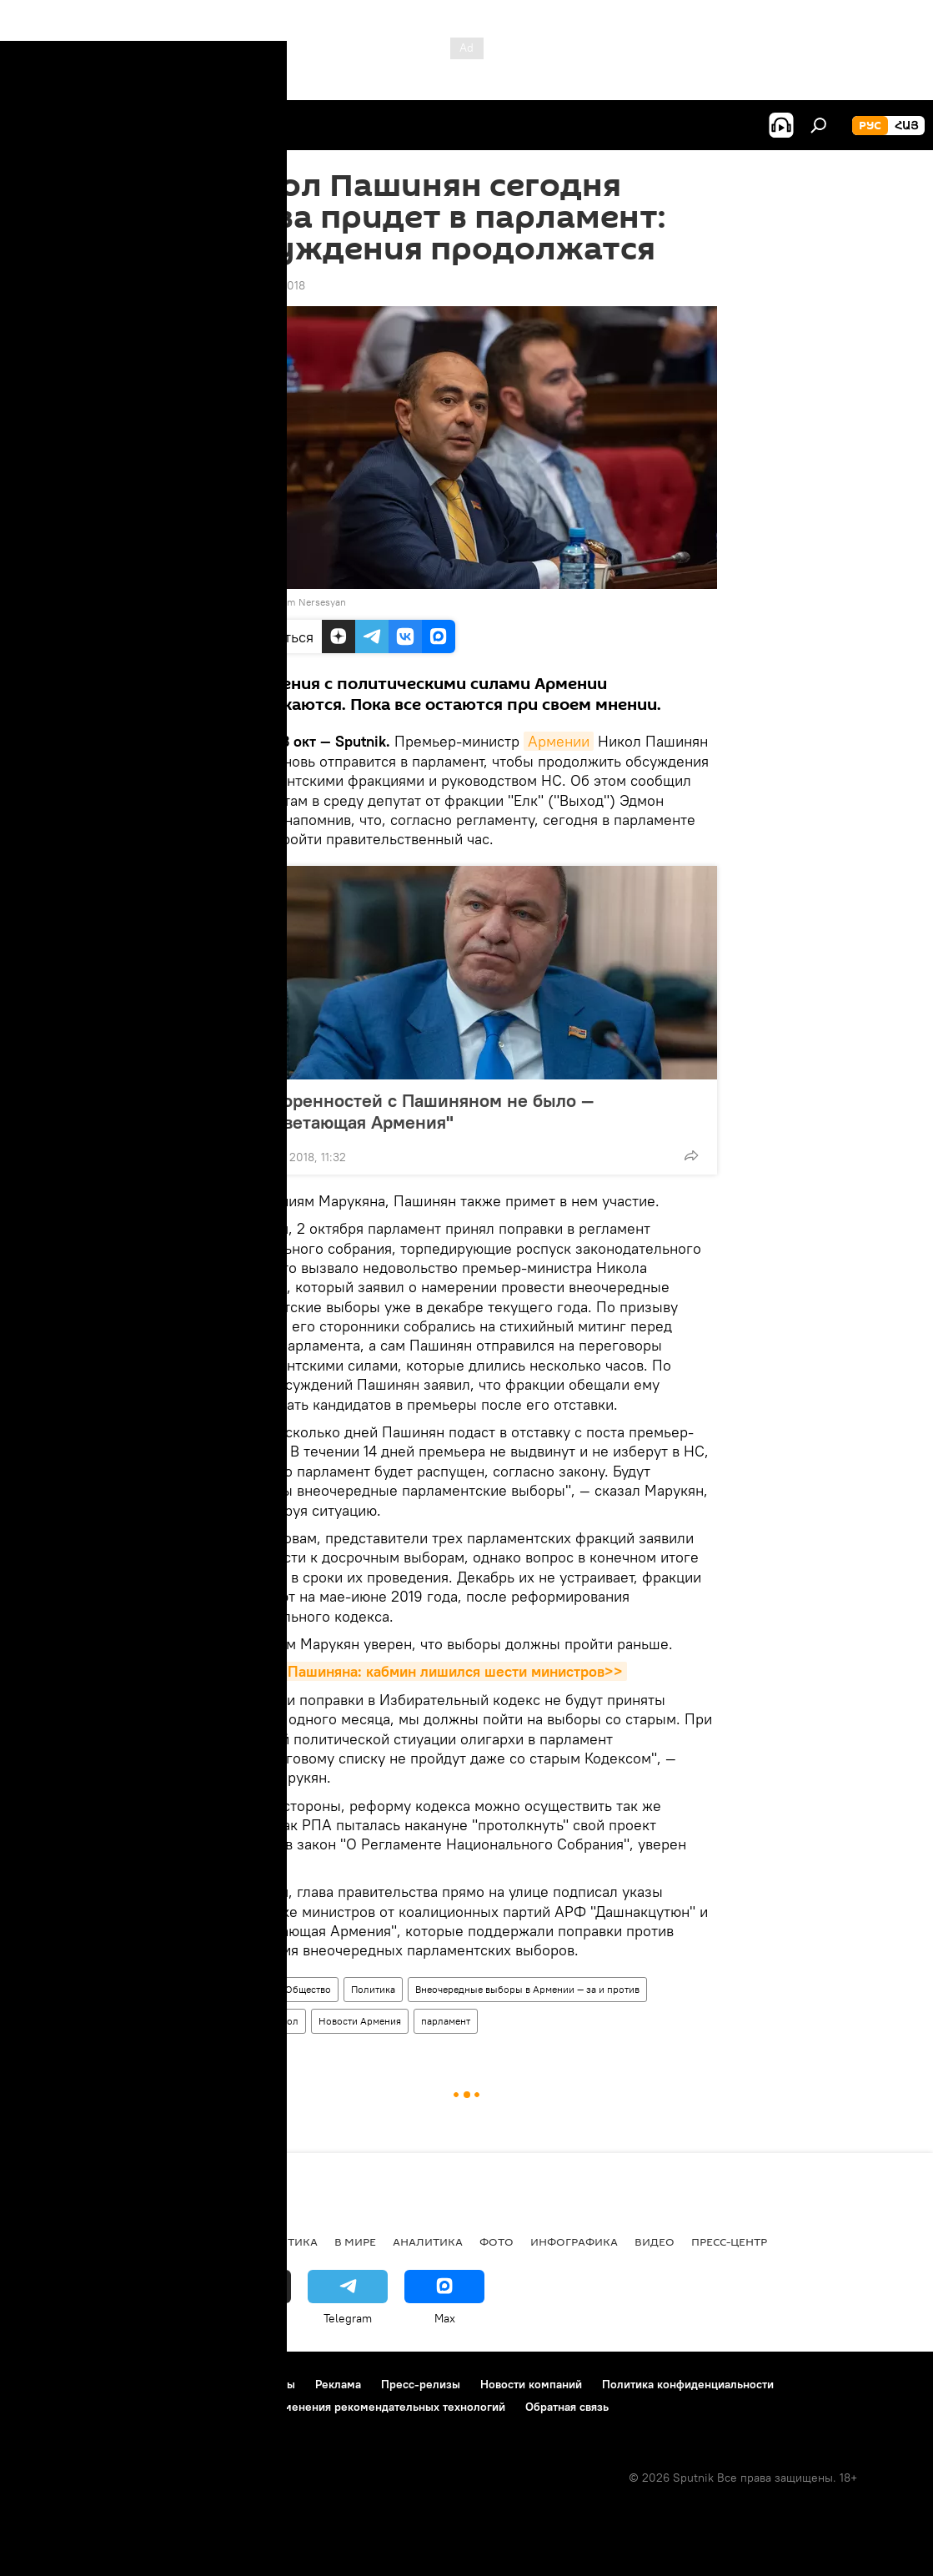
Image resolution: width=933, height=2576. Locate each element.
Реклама (338, 2384)
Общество (308, 1989)
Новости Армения (360, 2021)
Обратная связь (567, 2406)
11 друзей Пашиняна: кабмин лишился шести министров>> (422, 1671)
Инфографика (574, 2241)
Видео (655, 2241)
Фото (496, 2241)
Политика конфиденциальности (688, 2384)
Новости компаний (531, 2384)
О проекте (45, 2384)
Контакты (269, 2384)
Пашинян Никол (261, 2021)
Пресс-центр (729, 2241)
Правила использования (158, 2384)
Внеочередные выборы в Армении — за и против (527, 1989)
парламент (445, 2021)
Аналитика (428, 2241)
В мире (355, 2241)
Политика (373, 1989)
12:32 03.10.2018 (261, 285)
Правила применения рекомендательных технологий (359, 2406)
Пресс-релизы (420, 2384)
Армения (244, 1989)
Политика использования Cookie (106, 2406)
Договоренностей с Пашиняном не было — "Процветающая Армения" (413, 1111)
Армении (558, 741)
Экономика (199, 2241)
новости (45, 2241)
